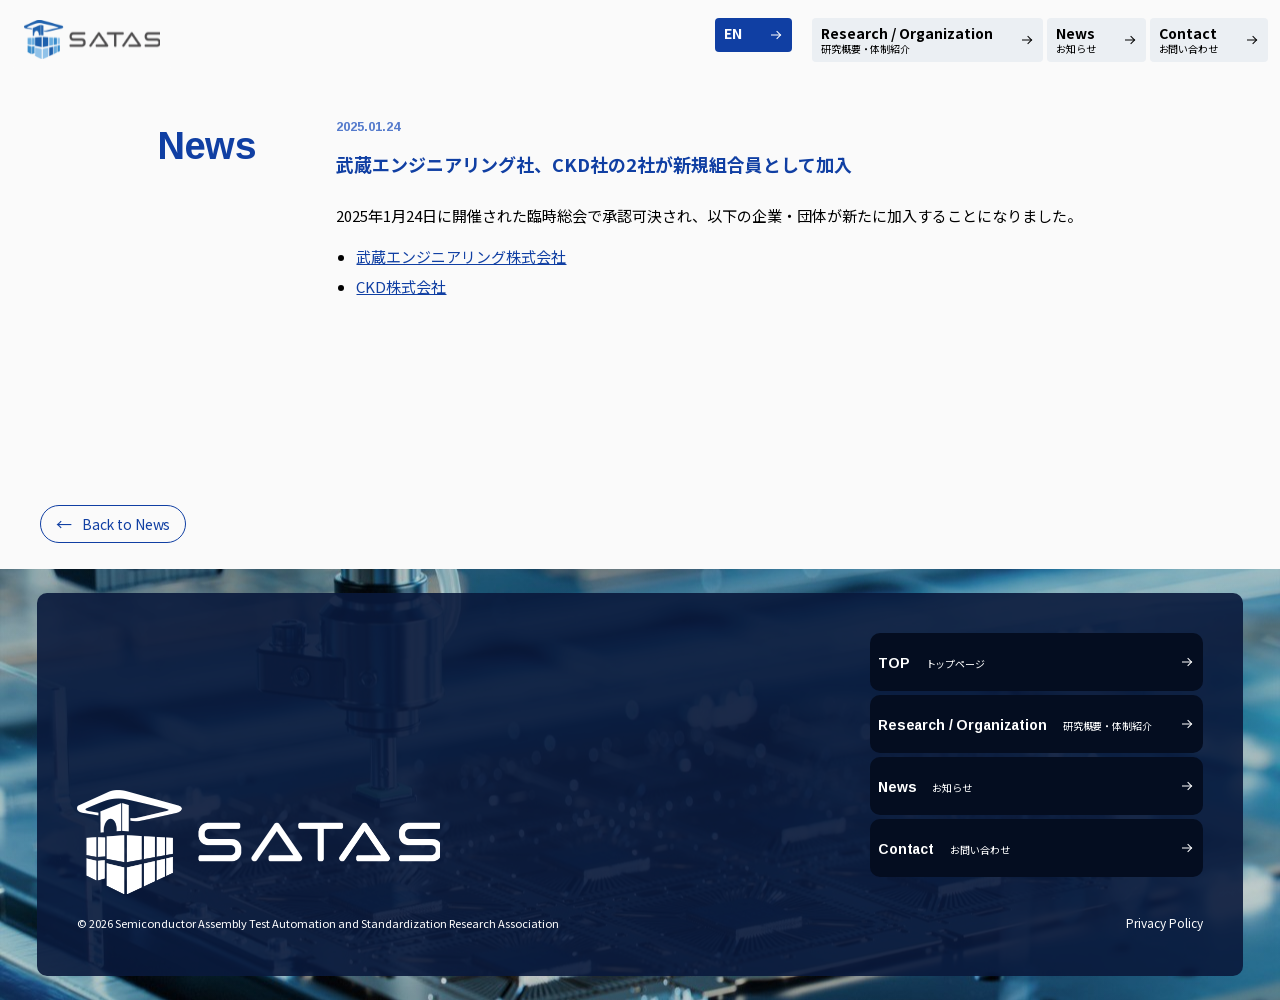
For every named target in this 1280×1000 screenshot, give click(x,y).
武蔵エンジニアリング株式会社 (461, 256)
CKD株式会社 (401, 286)
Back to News (126, 524)
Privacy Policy (1164, 922)
